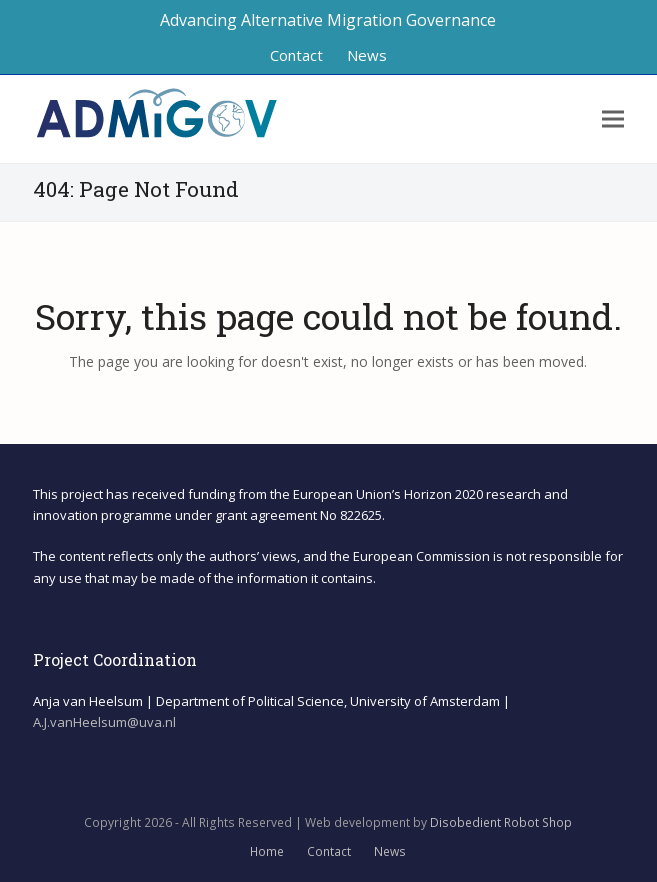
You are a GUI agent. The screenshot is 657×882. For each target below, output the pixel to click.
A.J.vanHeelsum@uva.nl (104, 722)
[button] (613, 119)
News (390, 851)
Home (267, 851)
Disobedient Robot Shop (501, 822)
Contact (329, 851)
